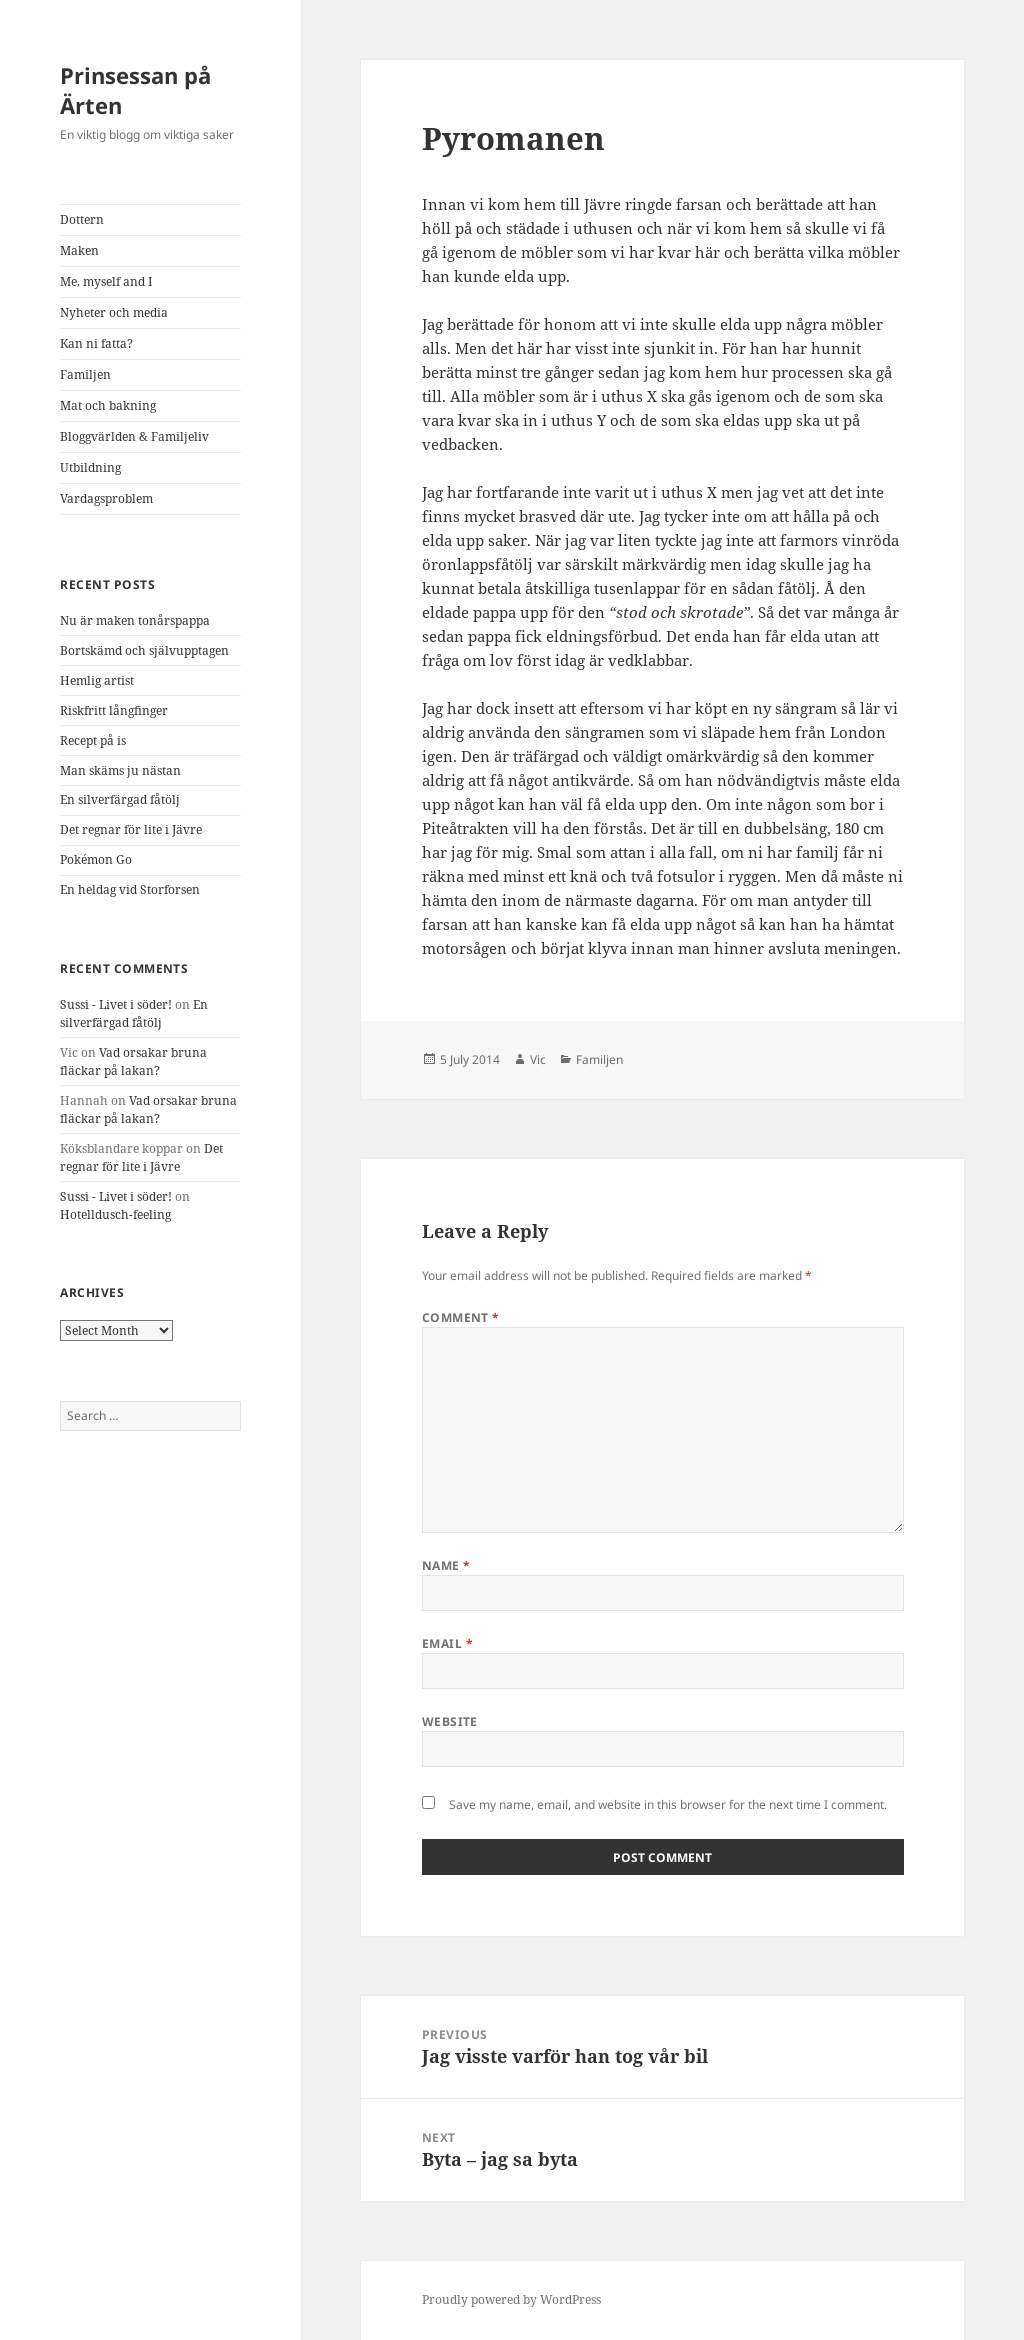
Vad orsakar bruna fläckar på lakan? (133, 1061)
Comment (461, 1317)
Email (447, 1643)
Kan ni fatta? (96, 343)
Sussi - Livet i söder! (116, 1004)
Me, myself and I (106, 281)
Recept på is (93, 740)
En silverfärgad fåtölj (120, 799)
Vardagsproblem (106, 498)
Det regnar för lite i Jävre (131, 829)
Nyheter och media (114, 312)
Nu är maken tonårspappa (135, 620)
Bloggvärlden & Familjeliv (134, 436)
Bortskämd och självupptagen (144, 650)
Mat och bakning (108, 405)
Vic (538, 1059)
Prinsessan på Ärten (135, 90)
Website (450, 1721)
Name (446, 1565)
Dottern (82, 219)
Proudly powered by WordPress (511, 2299)
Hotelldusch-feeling (115, 1214)
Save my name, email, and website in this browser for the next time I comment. (668, 1804)
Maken (79, 250)
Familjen (85, 374)
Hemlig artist (97, 680)
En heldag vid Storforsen (130, 889)
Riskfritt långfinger (114, 710)
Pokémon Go (96, 859)
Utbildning (90, 467)
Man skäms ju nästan (120, 770)
